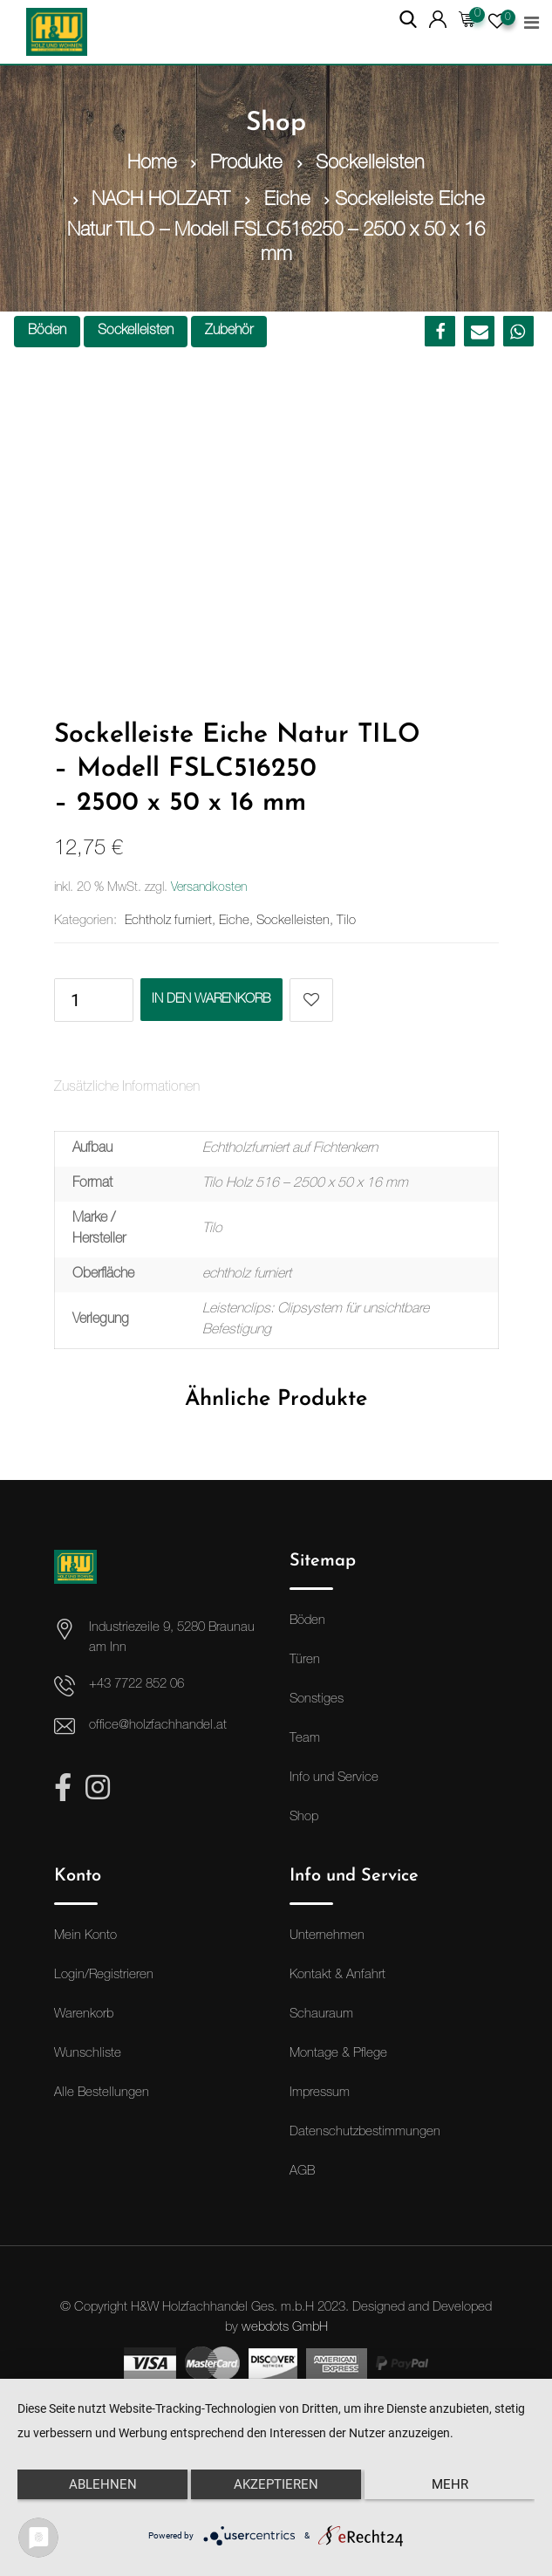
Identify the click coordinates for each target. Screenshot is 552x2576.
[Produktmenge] (76, 999)
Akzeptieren (276, 2484)
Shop (304, 1816)
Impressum (320, 2092)
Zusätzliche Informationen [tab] (127, 1087)
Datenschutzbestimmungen (365, 2131)
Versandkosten (209, 887)
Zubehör (229, 332)
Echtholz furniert (168, 919)
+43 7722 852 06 (136, 1683)
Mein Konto (85, 1935)
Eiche (234, 919)
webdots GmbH (285, 2326)
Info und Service (334, 1777)
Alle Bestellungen (101, 2092)
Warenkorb (83, 2013)
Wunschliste (87, 2052)
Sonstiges (317, 1698)
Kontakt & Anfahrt (337, 1974)
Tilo (346, 919)
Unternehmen (327, 1935)
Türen (305, 1659)
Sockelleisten (136, 332)
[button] (440, 331)
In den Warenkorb (212, 998)
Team (305, 1737)
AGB (302, 2170)
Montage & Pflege (338, 2052)
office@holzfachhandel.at (158, 1724)
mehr (450, 2484)
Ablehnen (103, 2484)
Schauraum (321, 2013)
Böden (47, 332)
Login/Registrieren (103, 1974)
